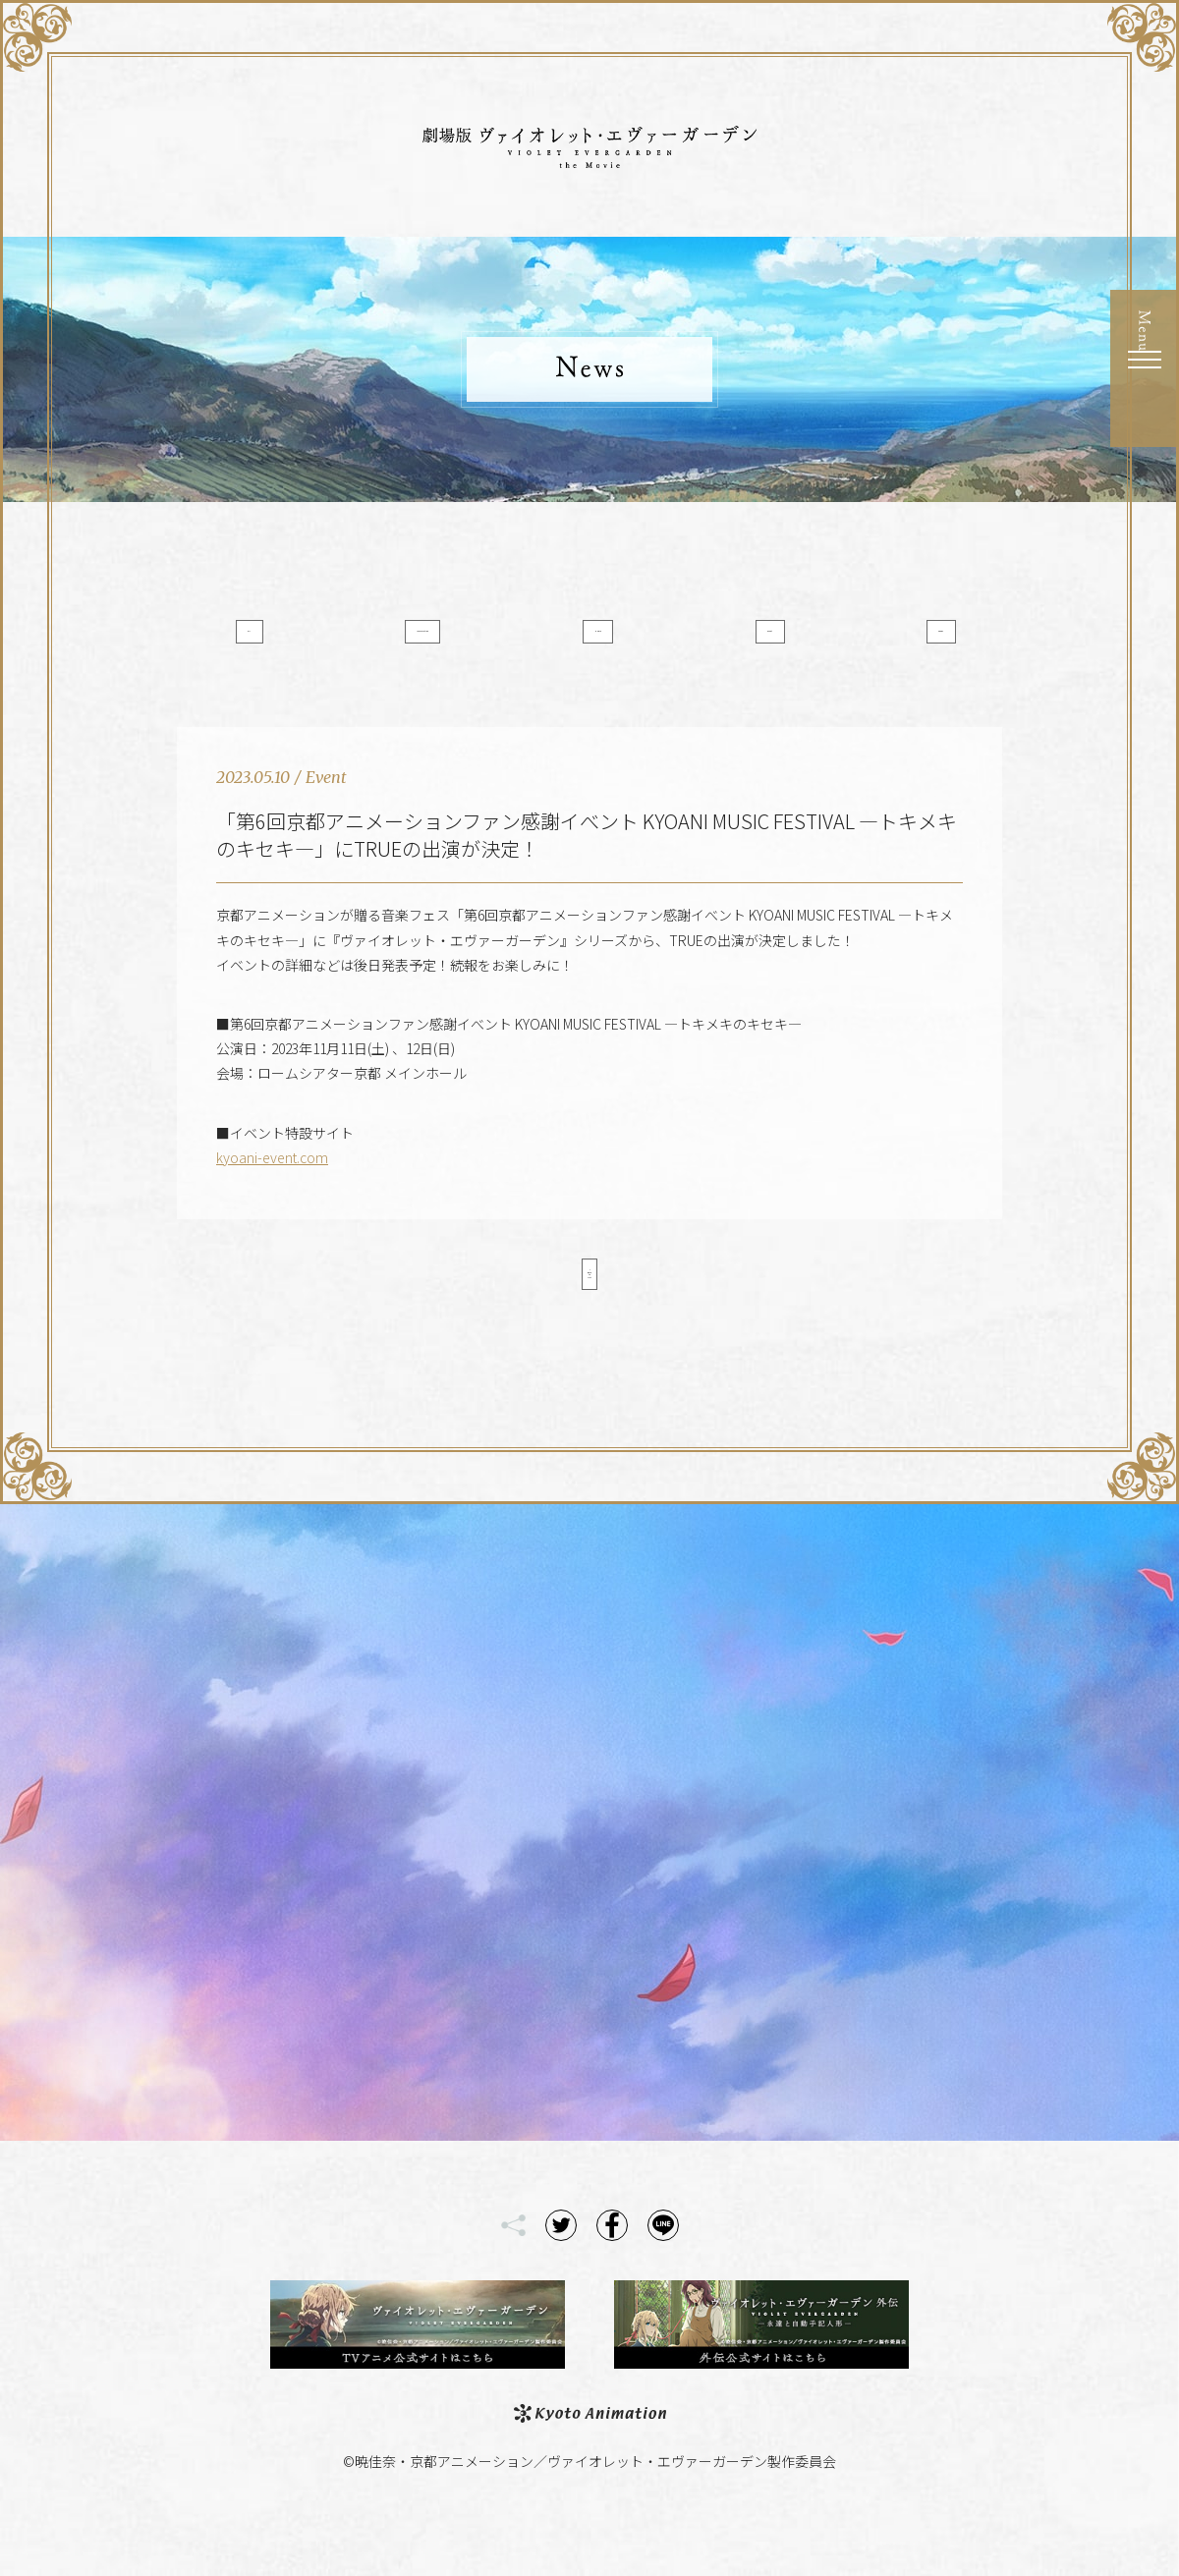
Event (735, 641)
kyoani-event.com (272, 1192)
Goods (881, 641)
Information (444, 641)
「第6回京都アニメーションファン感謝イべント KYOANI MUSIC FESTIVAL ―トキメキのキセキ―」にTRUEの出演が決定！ (586, 869)
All (299, 641)
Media (590, 641)
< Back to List (589, 1314)
